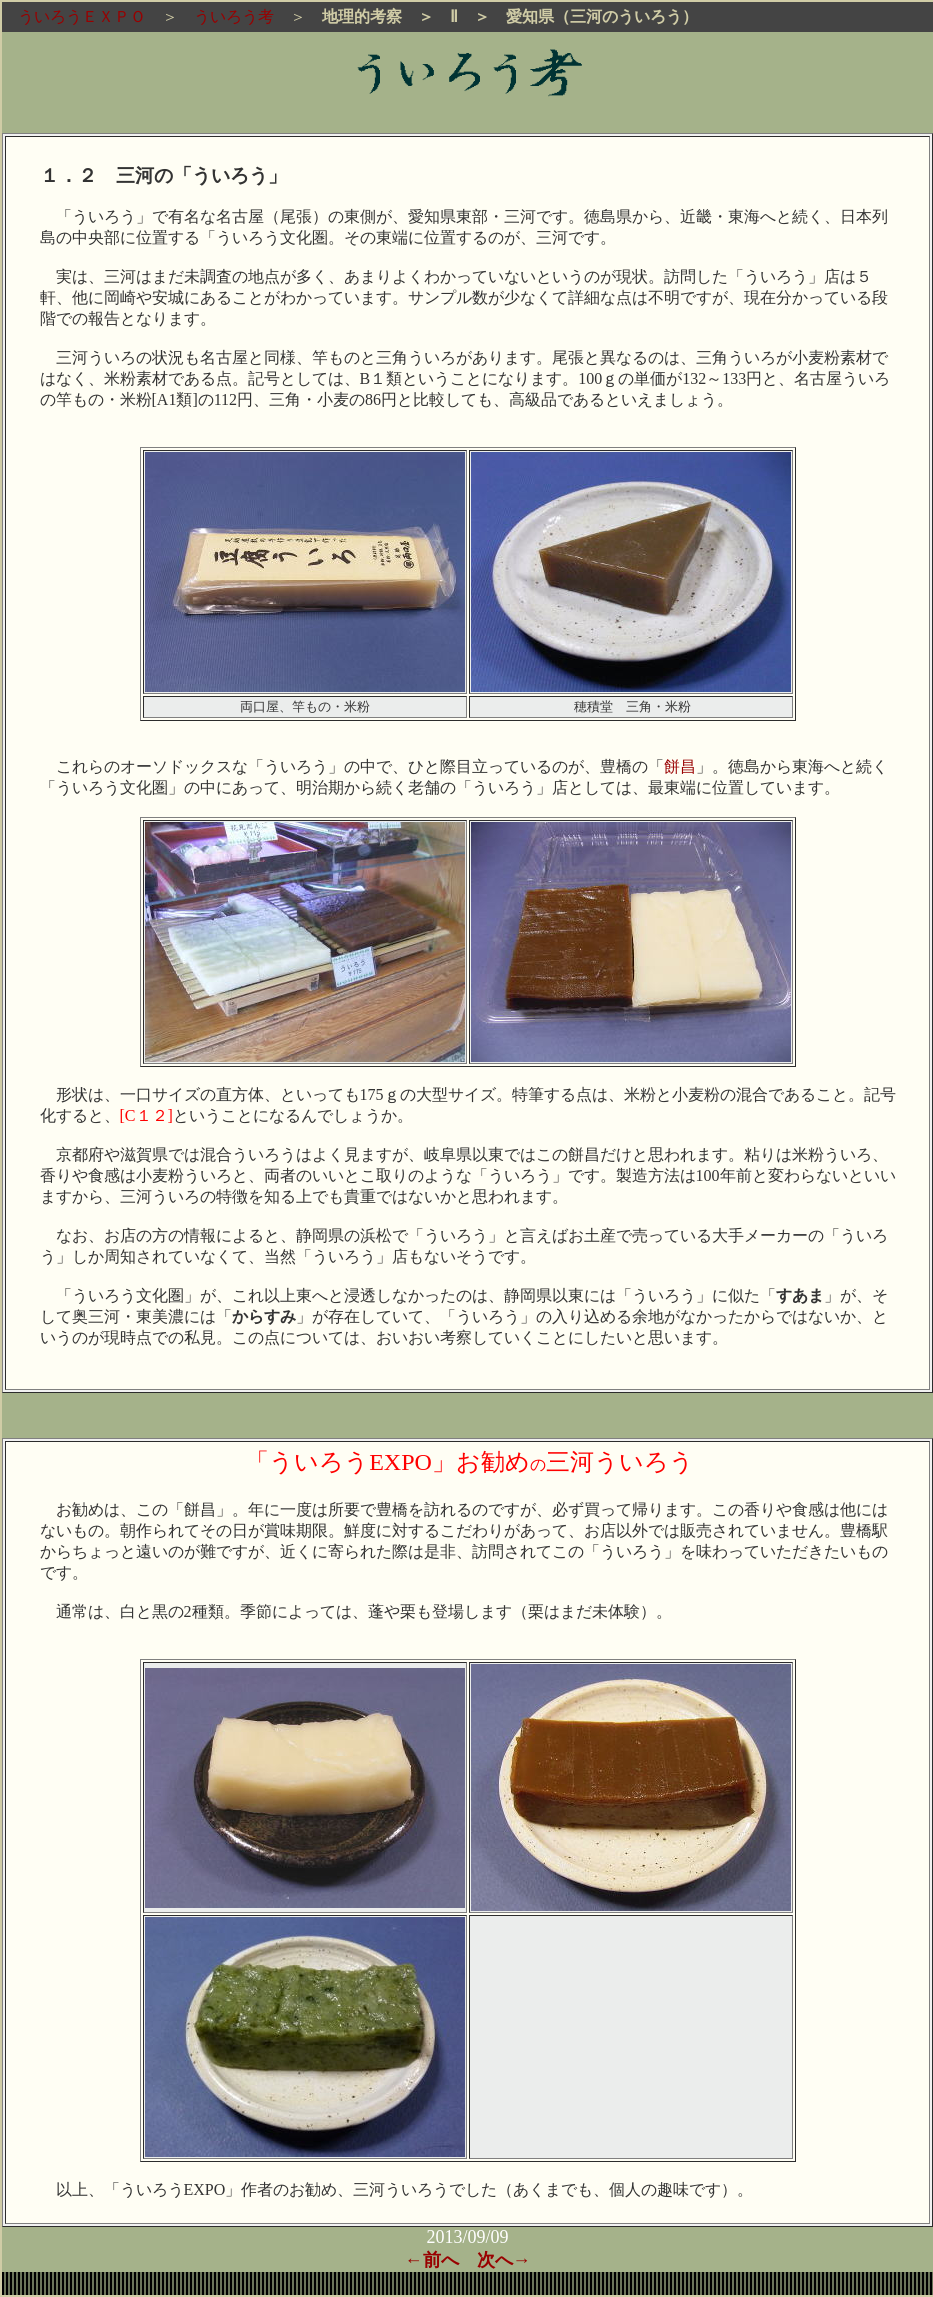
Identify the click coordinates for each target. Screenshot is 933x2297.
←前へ (432, 2260)
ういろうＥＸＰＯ (74, 16)
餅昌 (680, 766)
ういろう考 (234, 16)
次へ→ (504, 2260)
